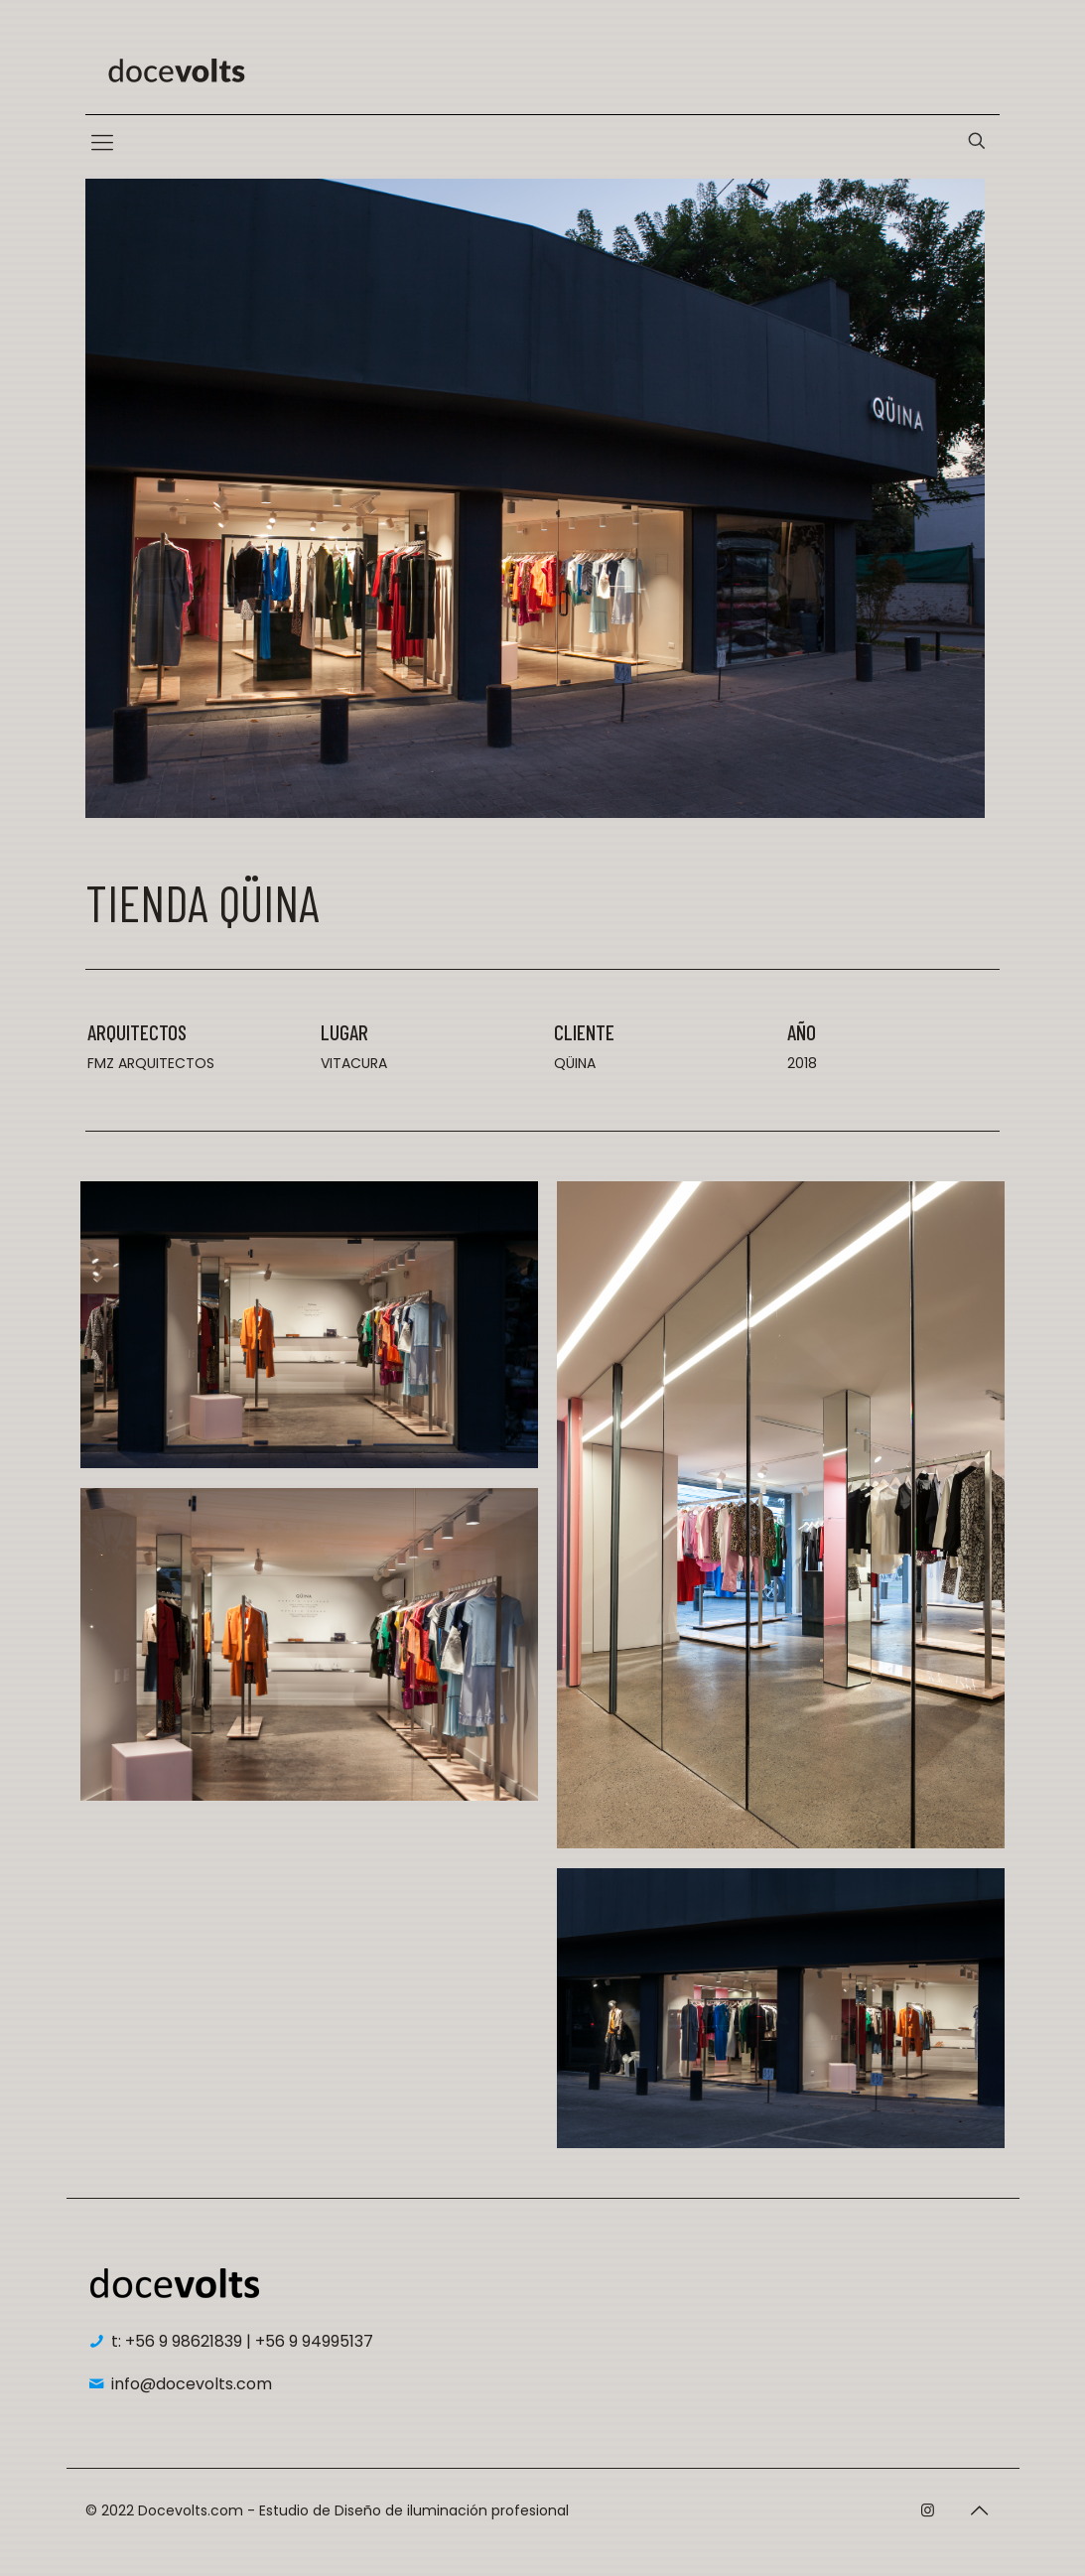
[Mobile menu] (102, 143)
